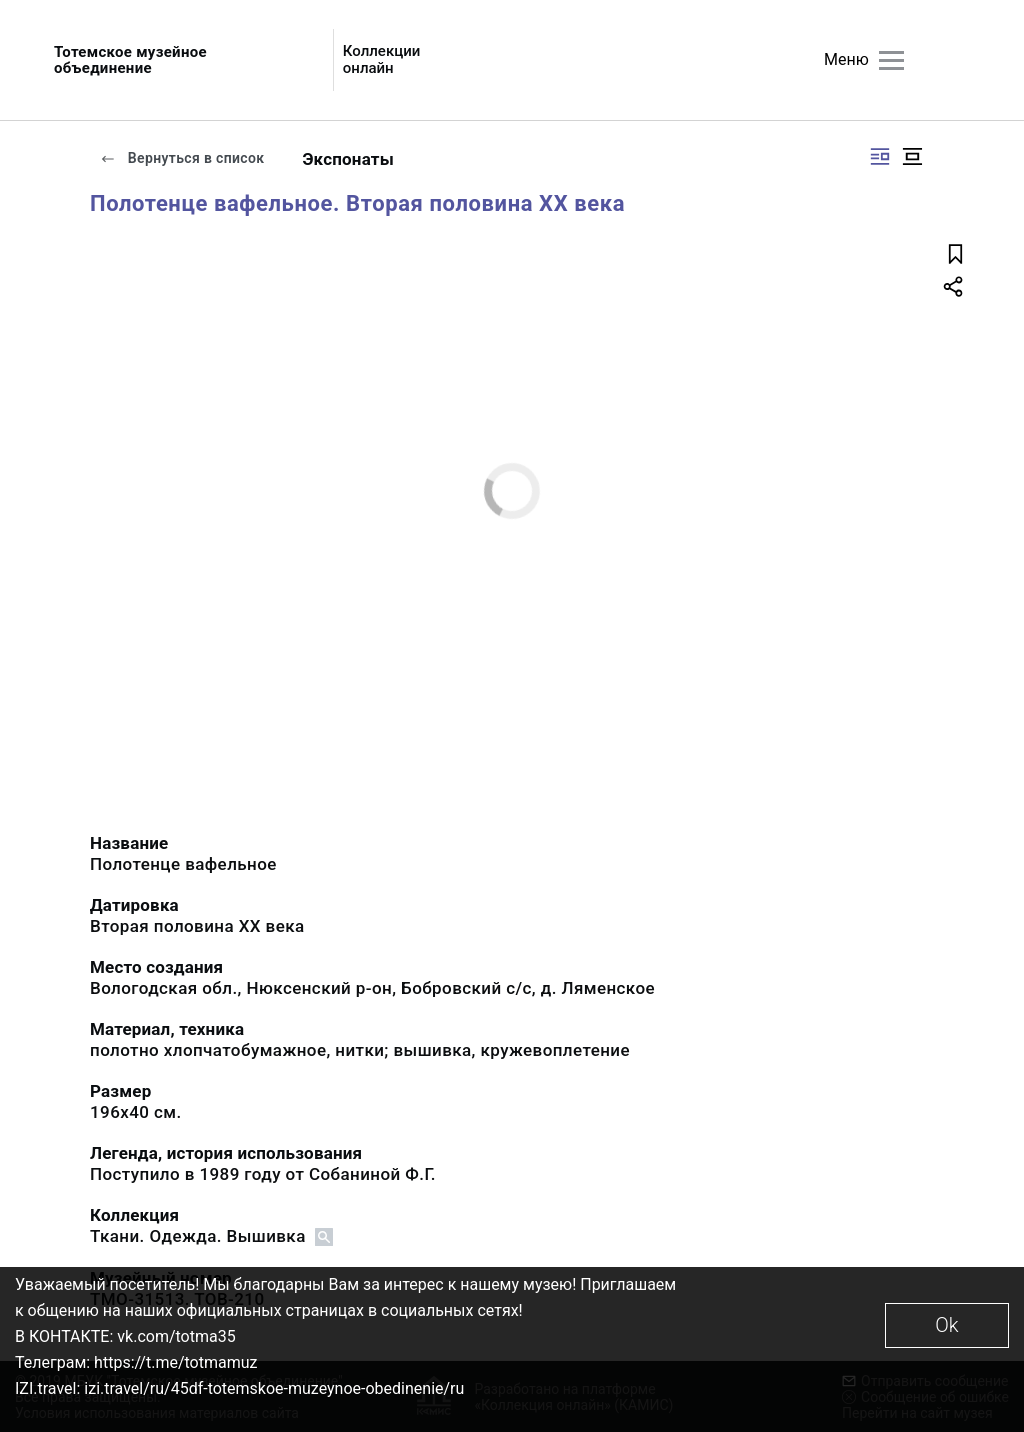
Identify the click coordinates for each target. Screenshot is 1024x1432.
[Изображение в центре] (912, 156)
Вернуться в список (182, 158)
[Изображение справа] (880, 156)
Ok (946, 1325)
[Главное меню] (891, 60)
